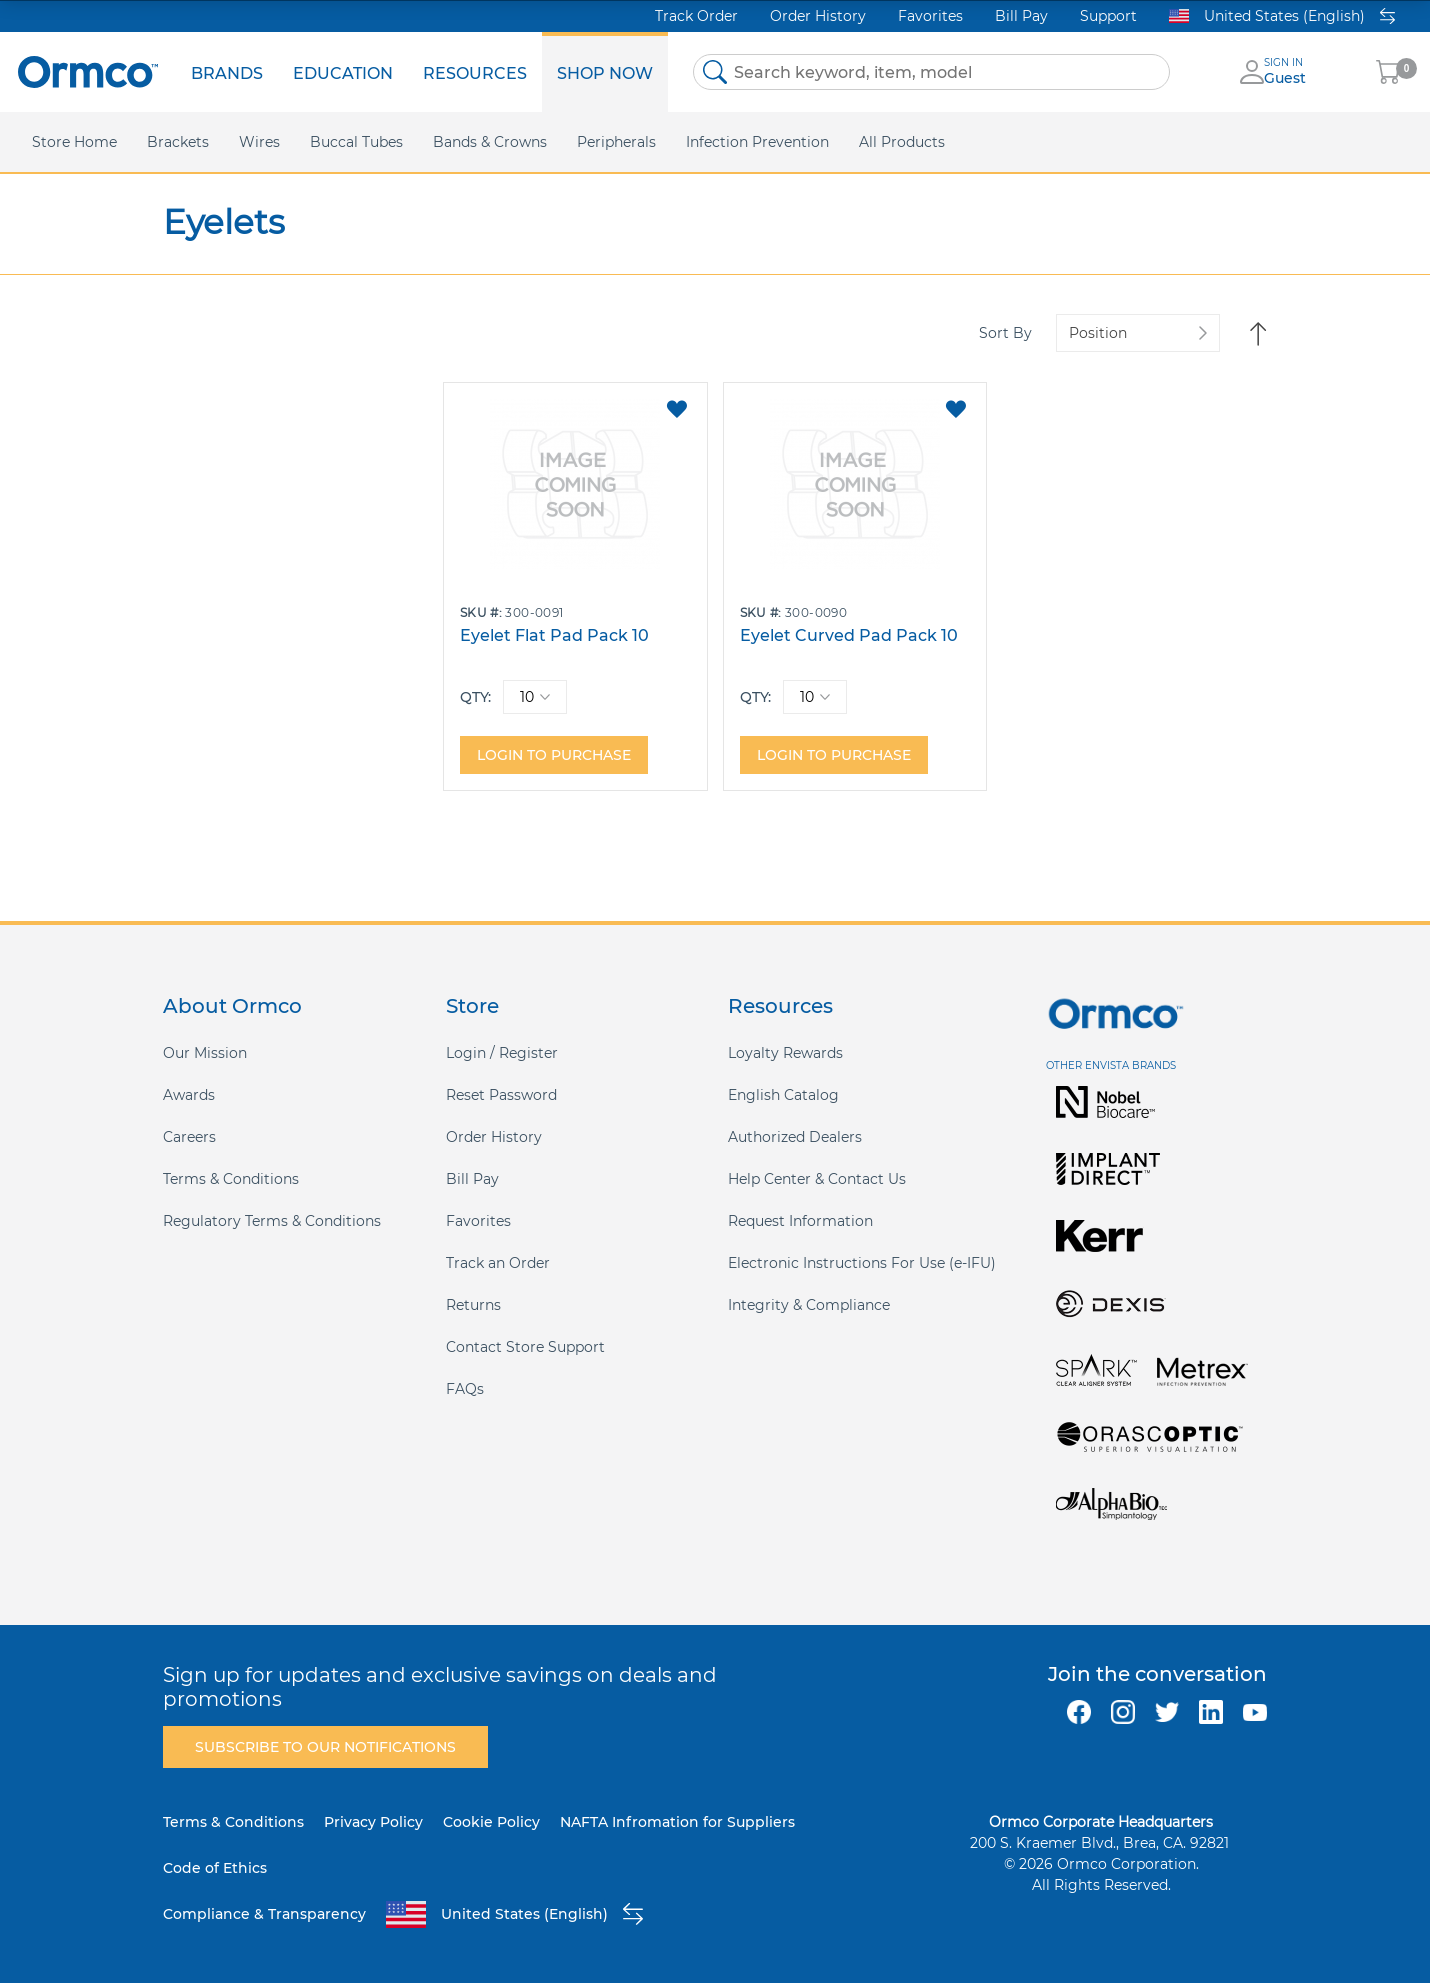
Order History (818, 16)
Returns (473, 1305)
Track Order (696, 16)
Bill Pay (1021, 16)
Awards (189, 1095)
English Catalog (783, 1095)
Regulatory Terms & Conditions (272, 1221)
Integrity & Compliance (809, 1305)
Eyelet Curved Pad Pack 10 (849, 635)
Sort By (1005, 333)
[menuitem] (227, 72)
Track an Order (498, 1263)
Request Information (800, 1221)
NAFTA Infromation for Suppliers (677, 1822)
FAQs (465, 1389)
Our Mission (205, 1053)
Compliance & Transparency (264, 1914)
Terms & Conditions (231, 1179)
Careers (189, 1137)
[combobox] (931, 72)
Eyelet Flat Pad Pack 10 (554, 635)
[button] (676, 409)
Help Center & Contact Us (817, 1179)
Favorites (930, 16)
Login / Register (502, 1053)
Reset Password (501, 1095)
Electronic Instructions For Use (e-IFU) (862, 1263)
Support (1108, 16)
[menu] (422, 72)
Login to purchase (554, 755)
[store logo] (88, 71)
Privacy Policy (373, 1822)
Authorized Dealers (795, 1137)
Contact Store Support (525, 1347)
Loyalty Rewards (785, 1053)
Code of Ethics (215, 1868)
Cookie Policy (491, 1822)
